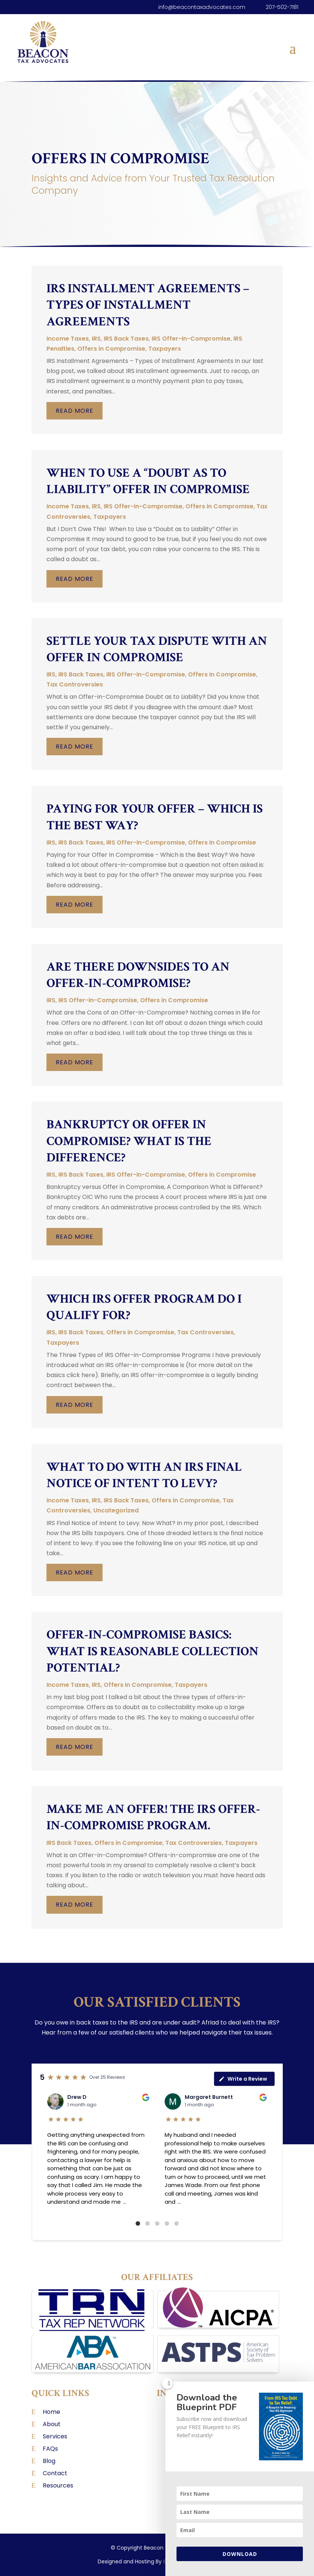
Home (51, 2412)
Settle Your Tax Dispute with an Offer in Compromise (156, 649)
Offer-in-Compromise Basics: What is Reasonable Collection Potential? (152, 1651)
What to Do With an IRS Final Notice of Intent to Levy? (144, 1475)
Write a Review (242, 2079)
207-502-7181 (282, 7)
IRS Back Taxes (126, 338)
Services (55, 2436)
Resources (58, 2485)
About (52, 2424)
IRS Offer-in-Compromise (191, 338)
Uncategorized (116, 1510)
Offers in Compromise (111, 348)
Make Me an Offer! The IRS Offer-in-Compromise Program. (153, 1817)
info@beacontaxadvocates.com (201, 7)
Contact (55, 2473)
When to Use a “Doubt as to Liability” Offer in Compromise (148, 481)
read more (74, 410)
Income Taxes (67, 338)
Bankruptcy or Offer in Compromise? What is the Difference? (128, 1140)
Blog (49, 2461)
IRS (96, 338)
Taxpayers (164, 348)
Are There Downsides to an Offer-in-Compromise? (138, 975)
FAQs (50, 2448)
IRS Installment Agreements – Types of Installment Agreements (147, 304)
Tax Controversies (74, 684)
